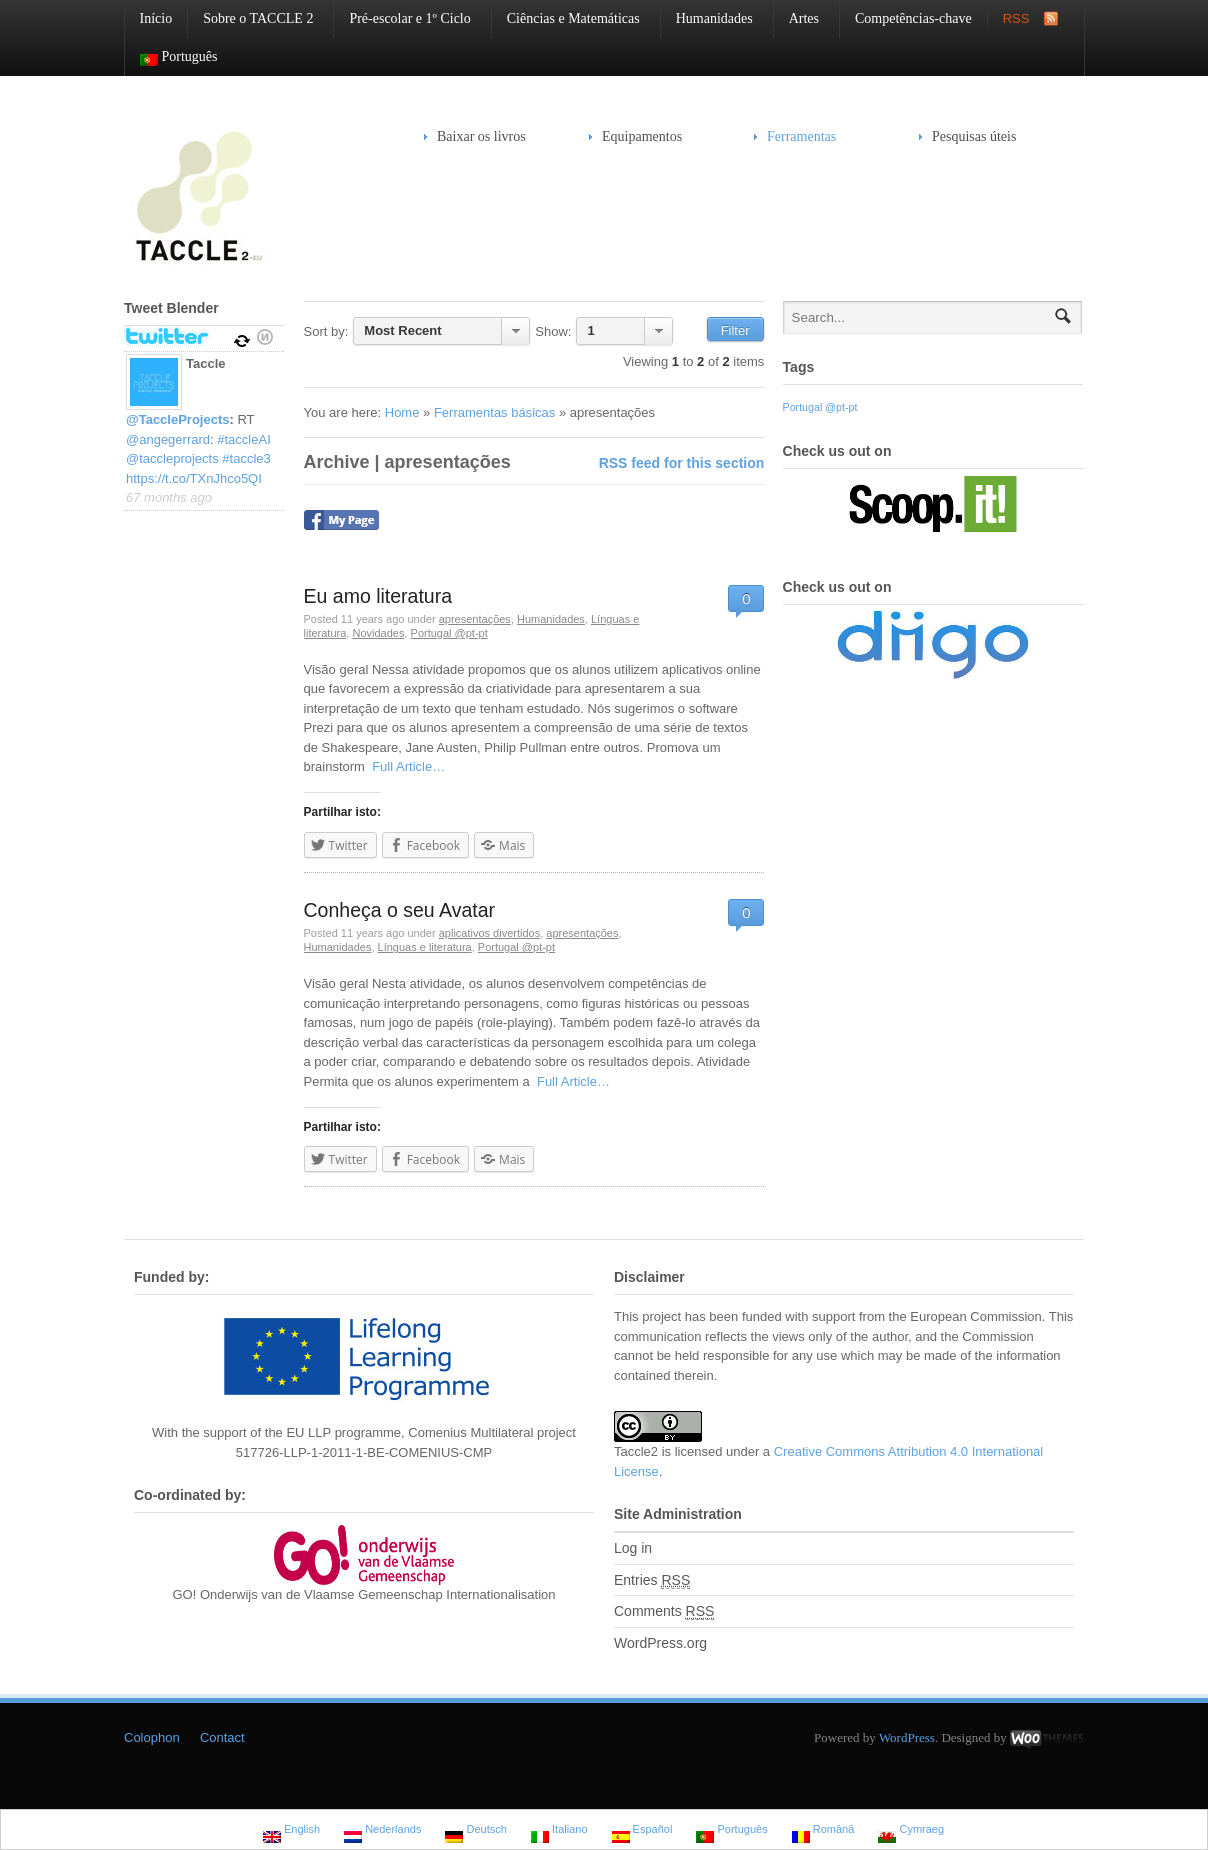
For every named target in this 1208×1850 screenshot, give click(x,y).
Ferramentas (795, 136)
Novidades (378, 633)
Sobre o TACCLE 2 (250, 18)
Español (642, 1831)
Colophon (152, 1737)
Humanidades (707, 18)
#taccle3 (246, 458)
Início (156, 18)
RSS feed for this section (682, 463)
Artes (796, 18)
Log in (633, 1548)
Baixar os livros (481, 136)
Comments (664, 1611)
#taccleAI (243, 439)
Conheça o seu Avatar (400, 910)
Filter (735, 330)
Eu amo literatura (378, 596)
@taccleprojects (172, 458)
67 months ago (169, 497)
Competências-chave (913, 18)
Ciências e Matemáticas (566, 18)
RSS (1016, 18)
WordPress (907, 1737)
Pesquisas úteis (974, 136)
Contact (222, 1737)
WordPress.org (660, 1643)
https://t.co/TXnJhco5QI (194, 478)
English (291, 1831)
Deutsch (475, 1831)
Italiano (559, 1831)
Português (171, 57)
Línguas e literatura (425, 947)
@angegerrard (168, 439)
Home (402, 412)
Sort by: (326, 331)
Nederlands (382, 1831)
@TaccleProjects (178, 419)
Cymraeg (911, 1831)
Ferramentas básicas (494, 412)
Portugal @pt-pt (449, 633)
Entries (652, 1580)
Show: (553, 331)
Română (823, 1831)
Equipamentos (635, 136)
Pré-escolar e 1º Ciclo (402, 18)
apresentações (475, 619)
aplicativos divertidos (490, 933)
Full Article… (405, 766)
